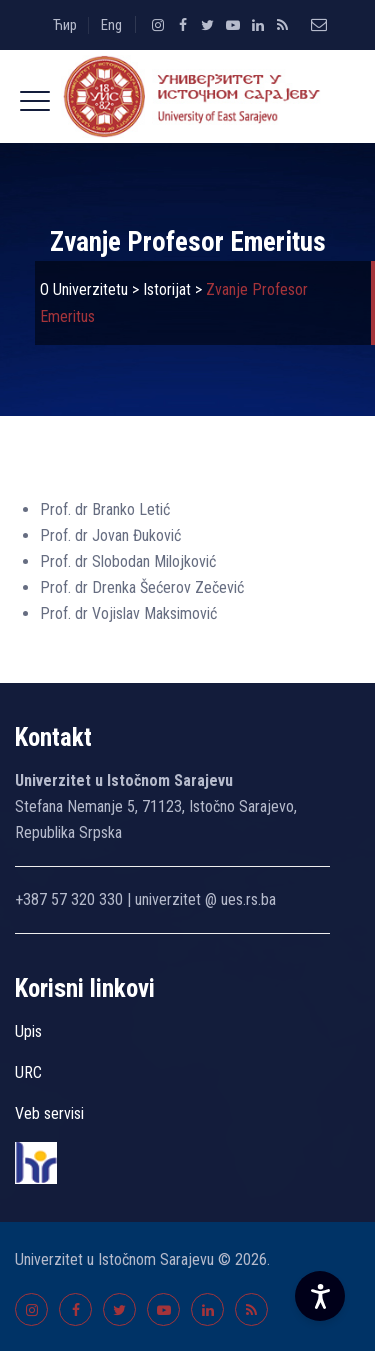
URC (28, 1072)
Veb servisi (49, 1113)
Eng (111, 25)
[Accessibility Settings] (320, 1296)
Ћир (65, 25)
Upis (28, 1031)
